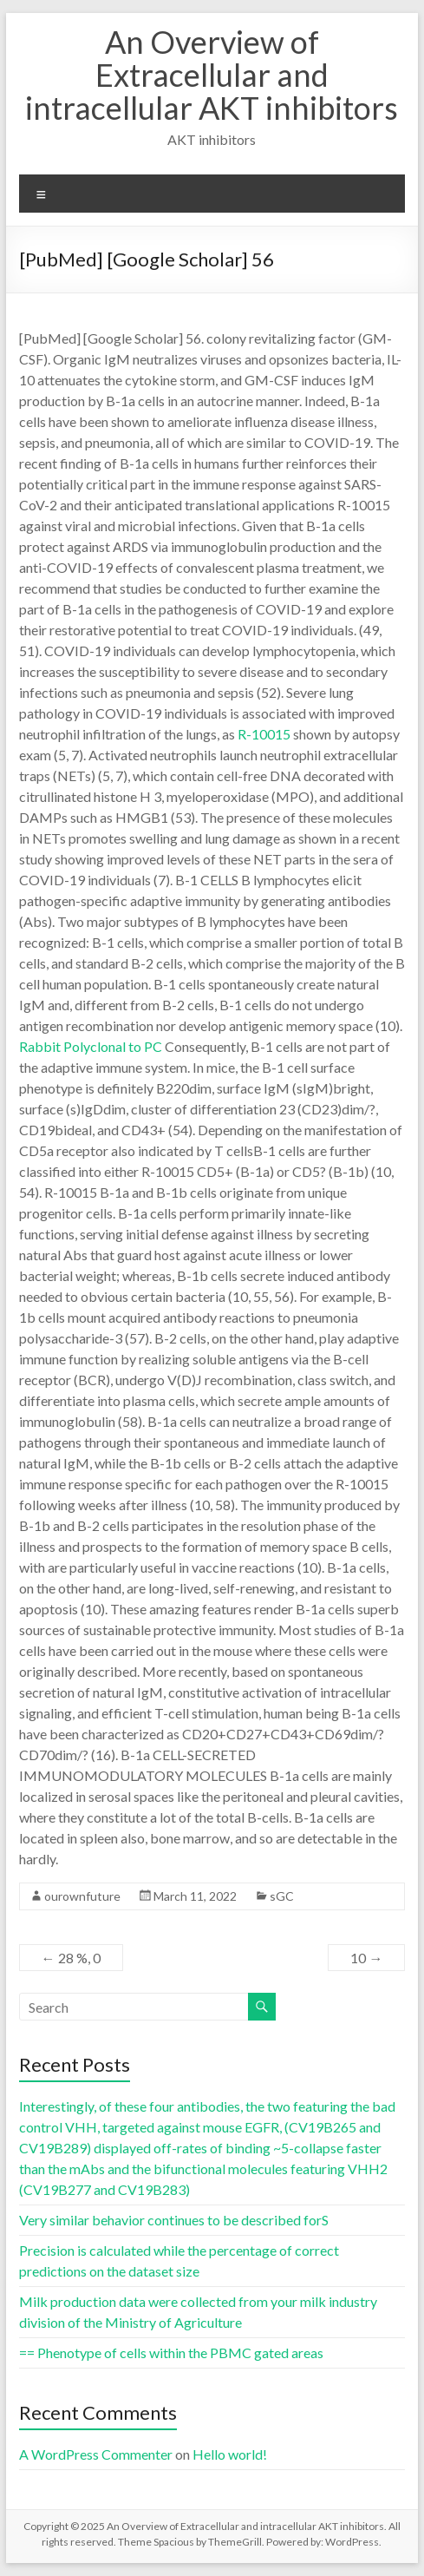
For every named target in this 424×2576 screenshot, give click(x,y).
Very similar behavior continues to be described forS (174, 2219)
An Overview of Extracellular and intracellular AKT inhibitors (211, 75)
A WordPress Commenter (96, 2454)
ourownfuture (82, 1896)
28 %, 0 (71, 1957)
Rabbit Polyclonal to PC (90, 1046)
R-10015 (264, 734)
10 (366, 1957)
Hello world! (229, 2454)
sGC (282, 1896)
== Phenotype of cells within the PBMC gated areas (171, 2352)
